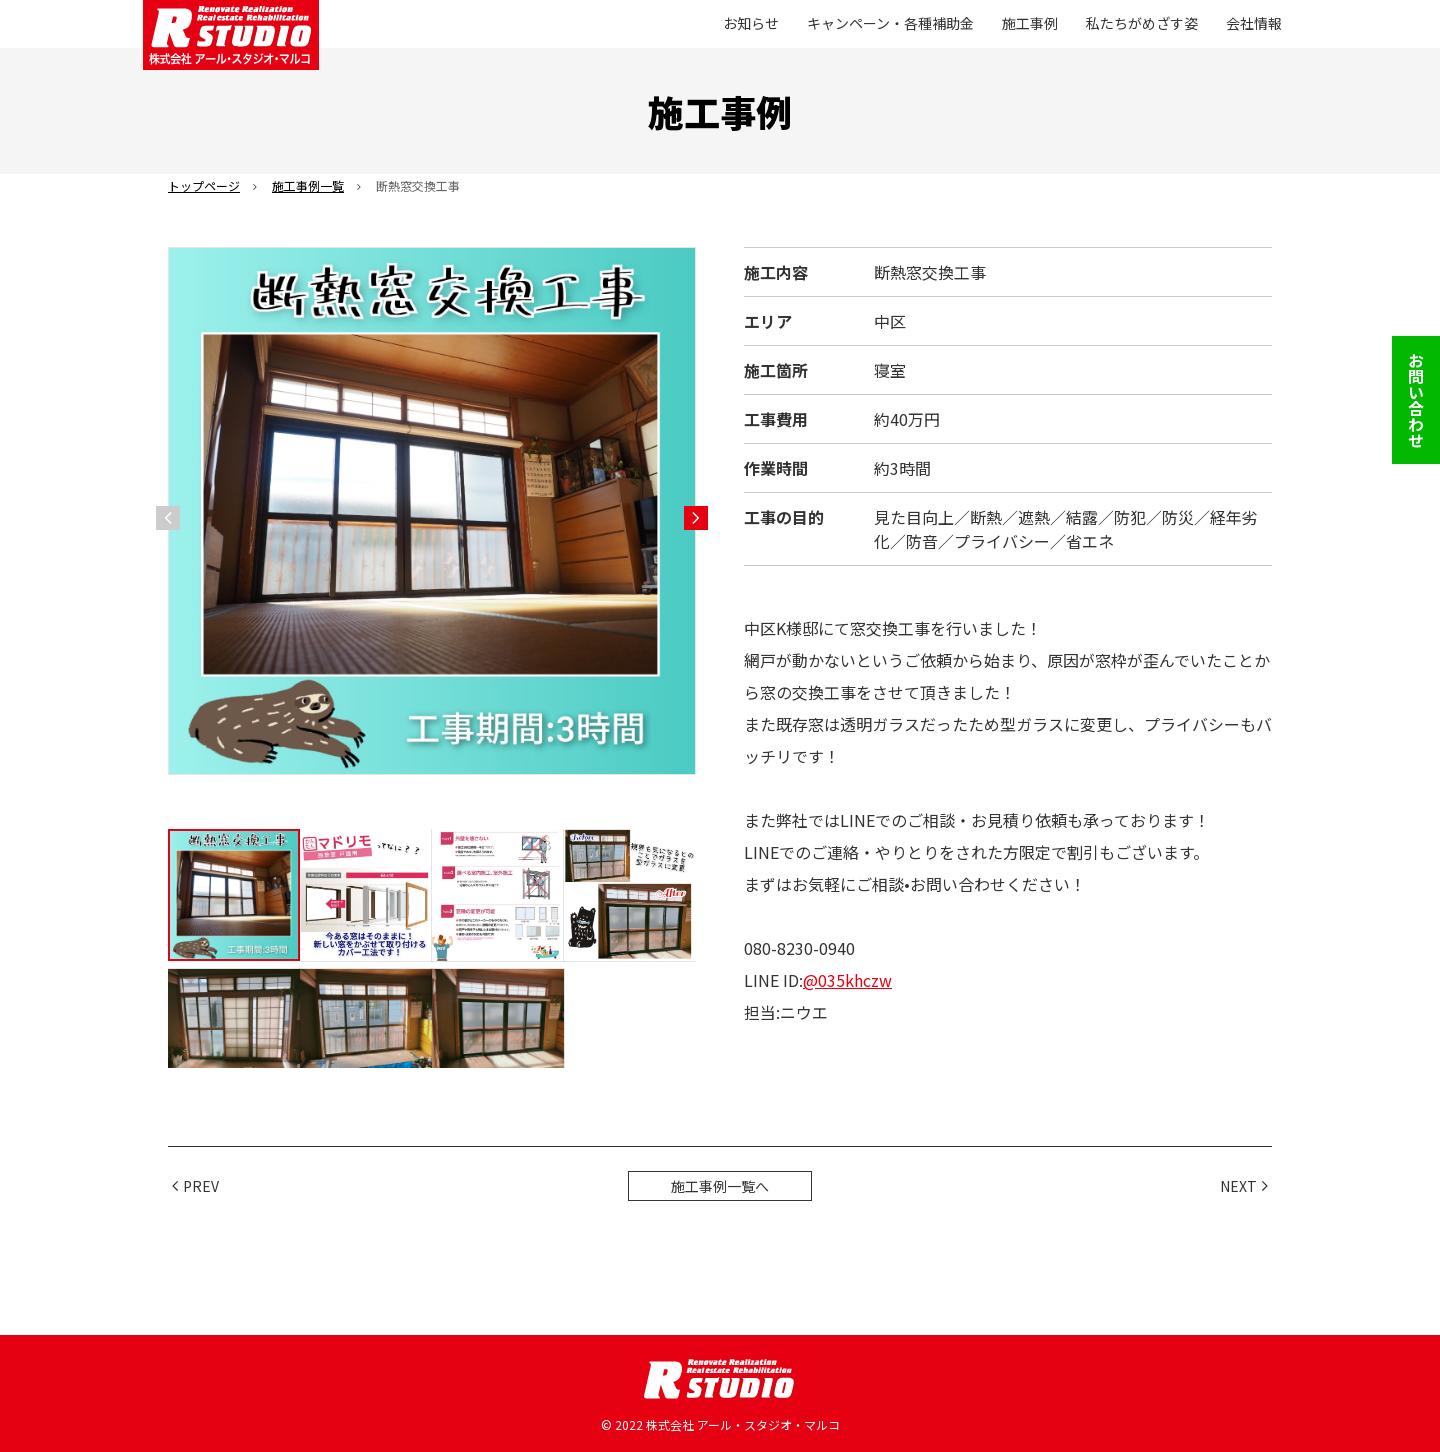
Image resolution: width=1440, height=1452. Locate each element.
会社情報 (1254, 23)
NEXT (1238, 1186)
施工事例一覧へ (720, 1186)
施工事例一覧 (308, 185)
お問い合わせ (1416, 400)
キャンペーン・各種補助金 (890, 23)
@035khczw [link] (847, 980)
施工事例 (1030, 23)
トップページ (204, 185)
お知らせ (751, 23)
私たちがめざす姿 (1142, 23)
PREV (201, 1186)
